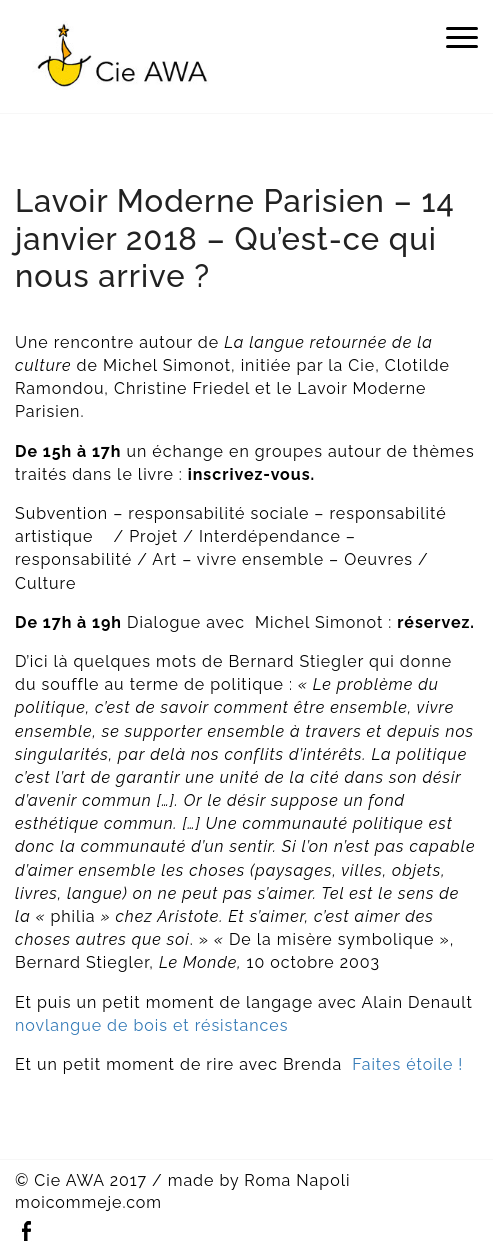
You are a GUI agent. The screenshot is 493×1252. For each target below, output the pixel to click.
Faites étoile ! (407, 1064)
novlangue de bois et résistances (151, 1025)
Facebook (26, 1231)
